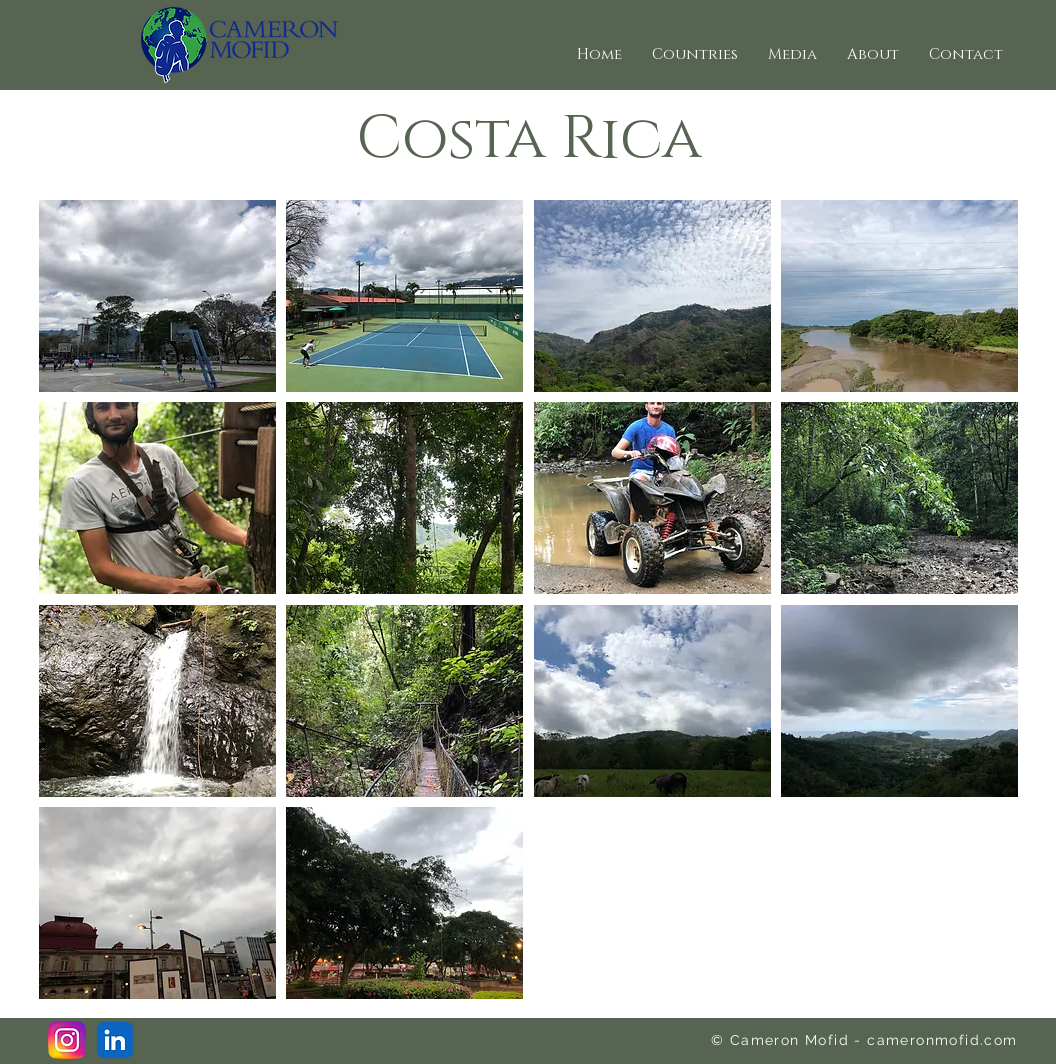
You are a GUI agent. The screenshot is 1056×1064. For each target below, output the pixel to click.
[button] (695, 55)
